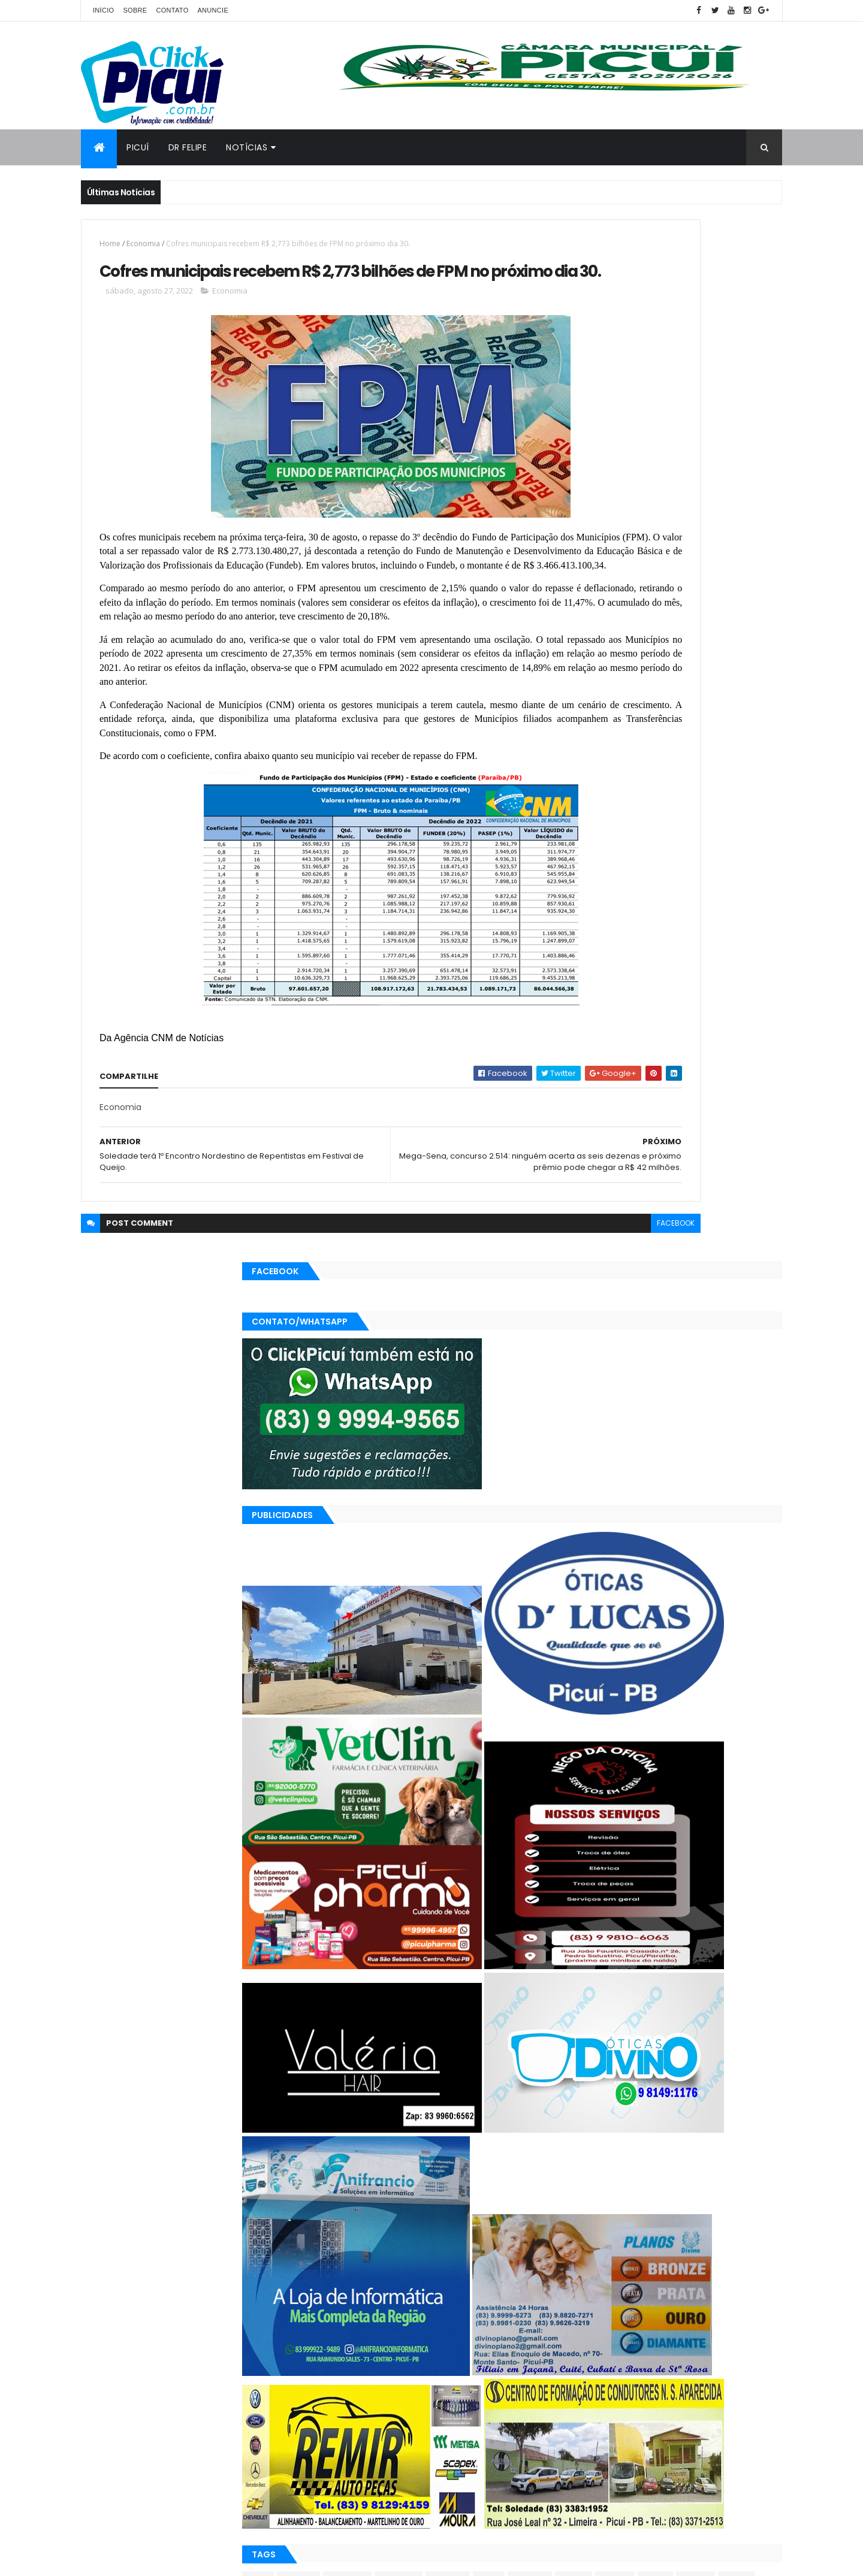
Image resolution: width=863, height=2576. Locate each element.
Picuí (137, 147)
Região (663, 2395)
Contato (172, 10)
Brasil (580, 2353)
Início (103, 10)
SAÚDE (702, 2395)
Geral (628, 2374)
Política (622, 2395)
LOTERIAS (669, 2374)
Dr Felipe (187, 147)
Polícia (582, 2395)
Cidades (620, 2353)
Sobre (135, 10)
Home (109, 243)
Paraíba (754, 2374)
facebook (516, 1334)
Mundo (712, 2374)
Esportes (587, 2374)
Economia (143, 243)
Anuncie (212, 10)
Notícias (246, 147)
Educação (721, 2353)
